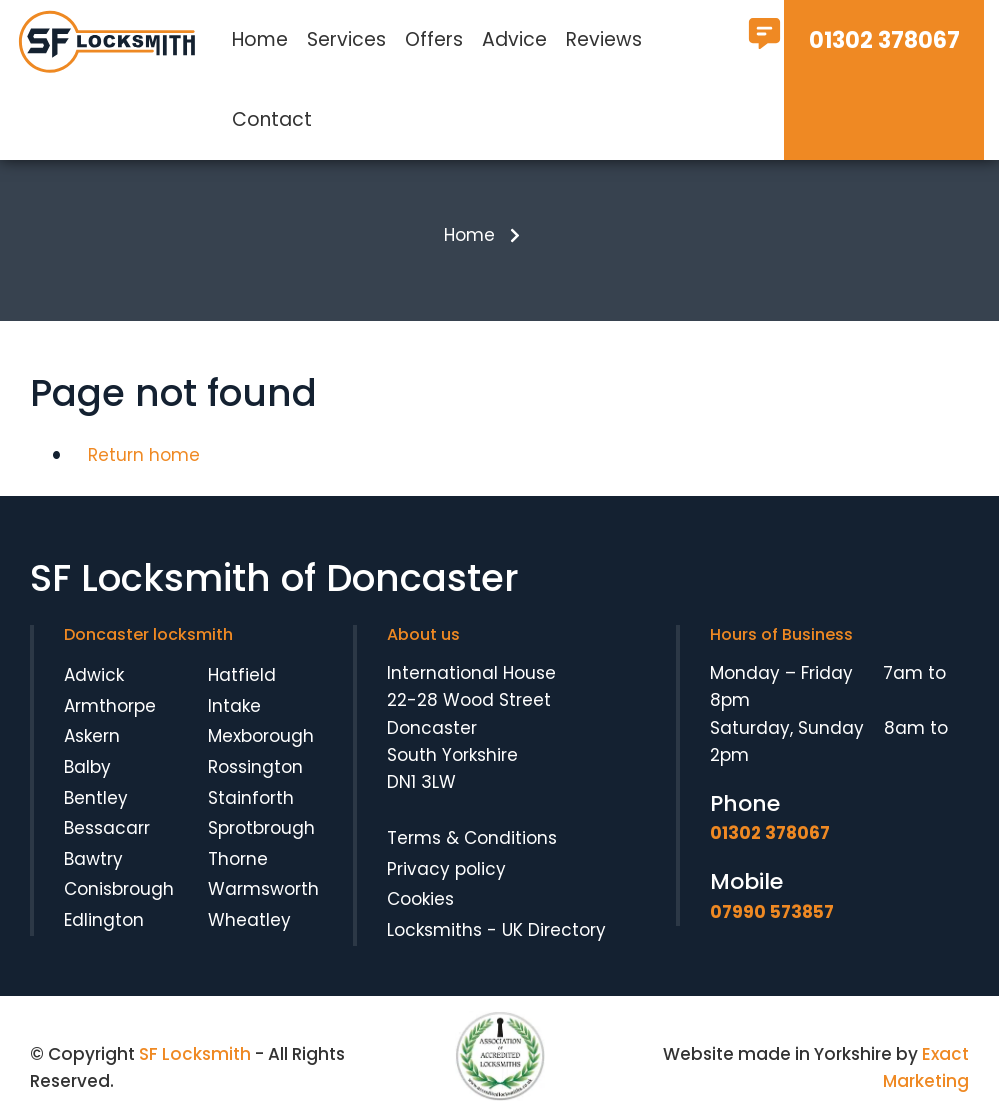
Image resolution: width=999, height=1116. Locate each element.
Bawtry (93, 859)
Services (346, 39)
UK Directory (554, 930)
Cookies (420, 899)
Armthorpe (110, 706)
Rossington (255, 767)
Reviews (604, 39)
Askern (92, 736)
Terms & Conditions (472, 838)
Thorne (238, 859)
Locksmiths (434, 930)
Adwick (94, 675)
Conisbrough (119, 889)
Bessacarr (107, 828)
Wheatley (249, 920)
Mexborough (261, 736)
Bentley (96, 798)
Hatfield (242, 675)
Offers (434, 39)
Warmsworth (263, 889)
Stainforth (251, 798)
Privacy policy (446, 869)
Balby (87, 767)
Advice (514, 39)
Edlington (104, 920)
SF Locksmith (195, 1054)
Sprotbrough (261, 828)
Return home (144, 455)
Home (260, 39)
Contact (272, 119)
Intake (234, 706)
